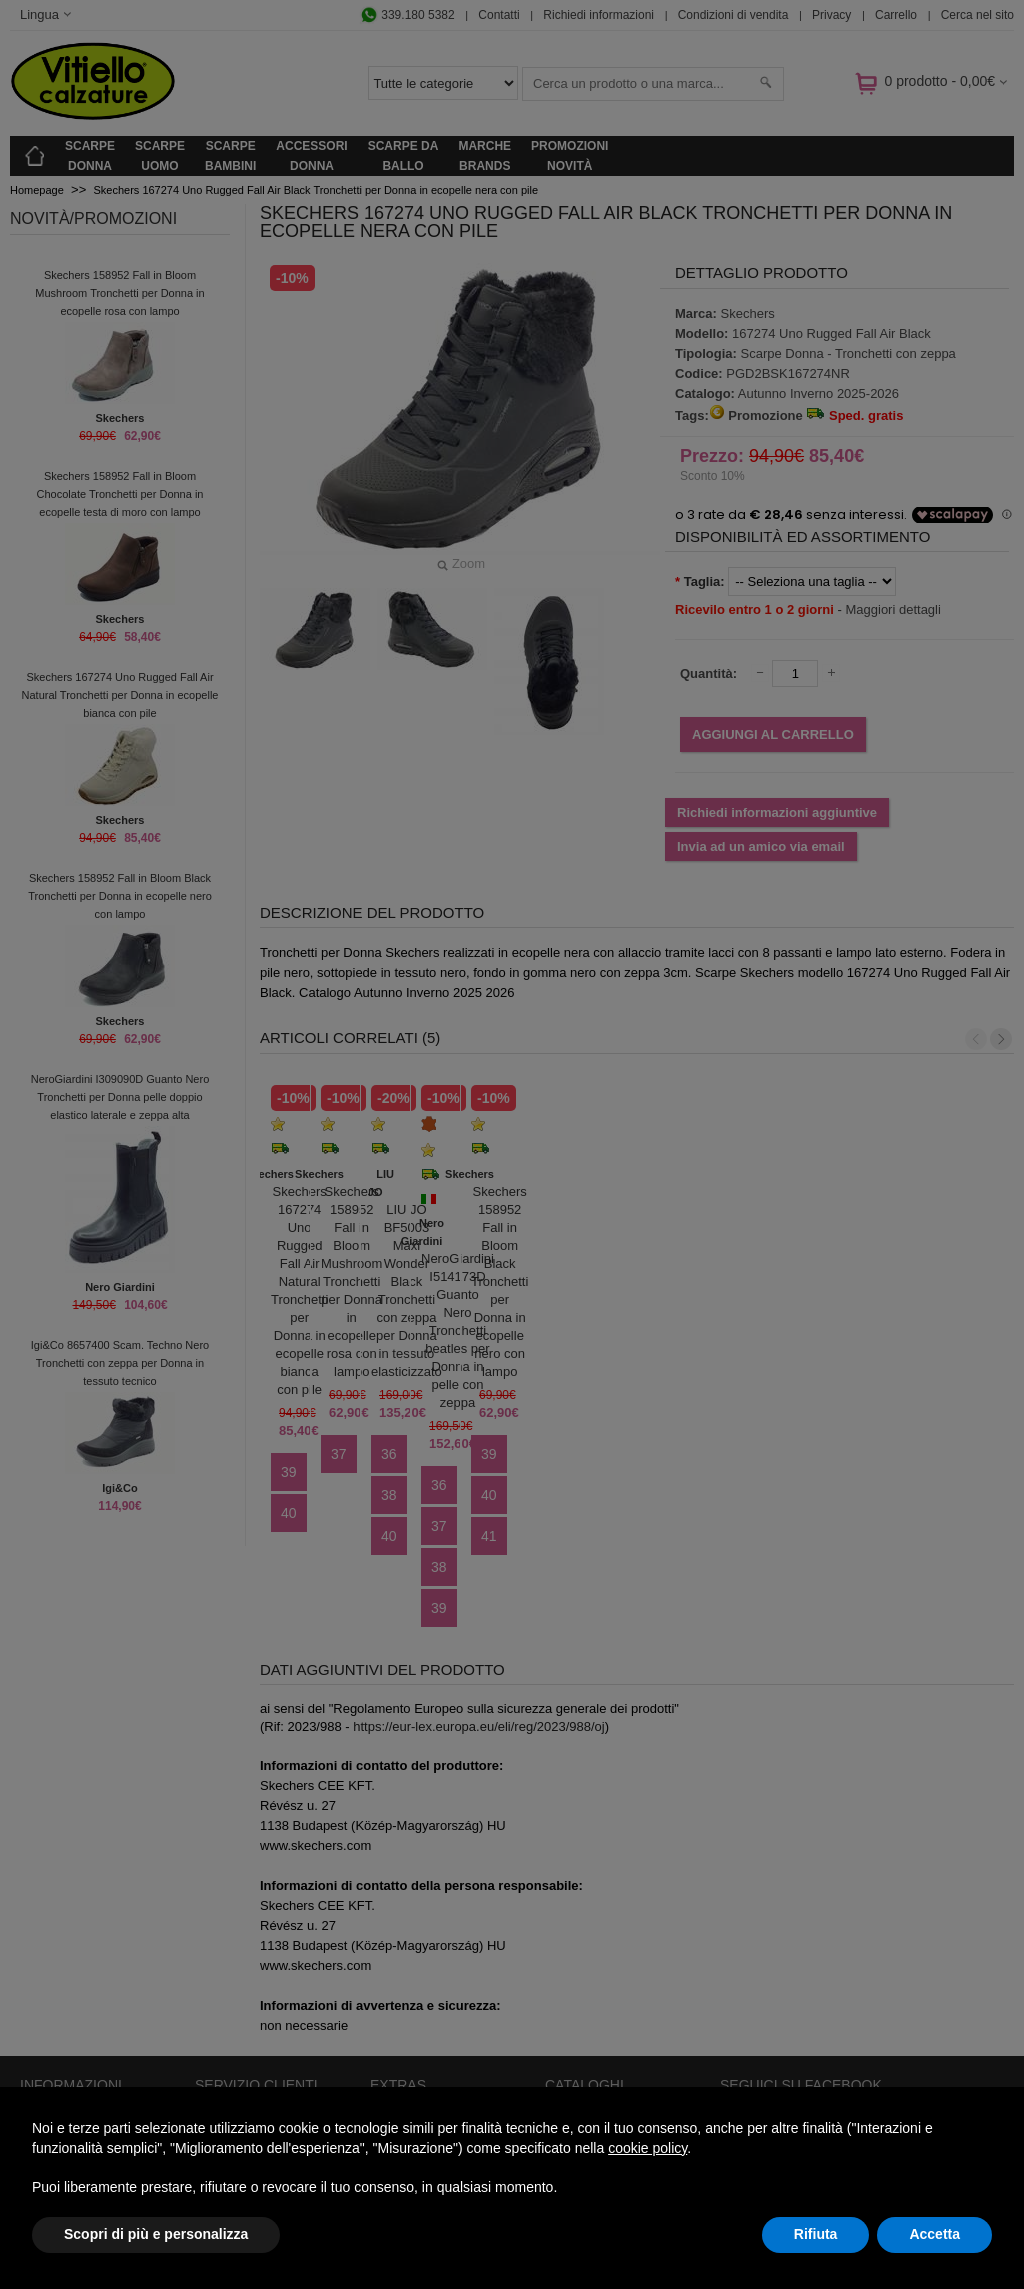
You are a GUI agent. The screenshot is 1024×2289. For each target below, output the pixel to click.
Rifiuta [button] (816, 2234)
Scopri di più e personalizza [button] (156, 2234)
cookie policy (647, 2148)
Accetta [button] (934, 2234)
